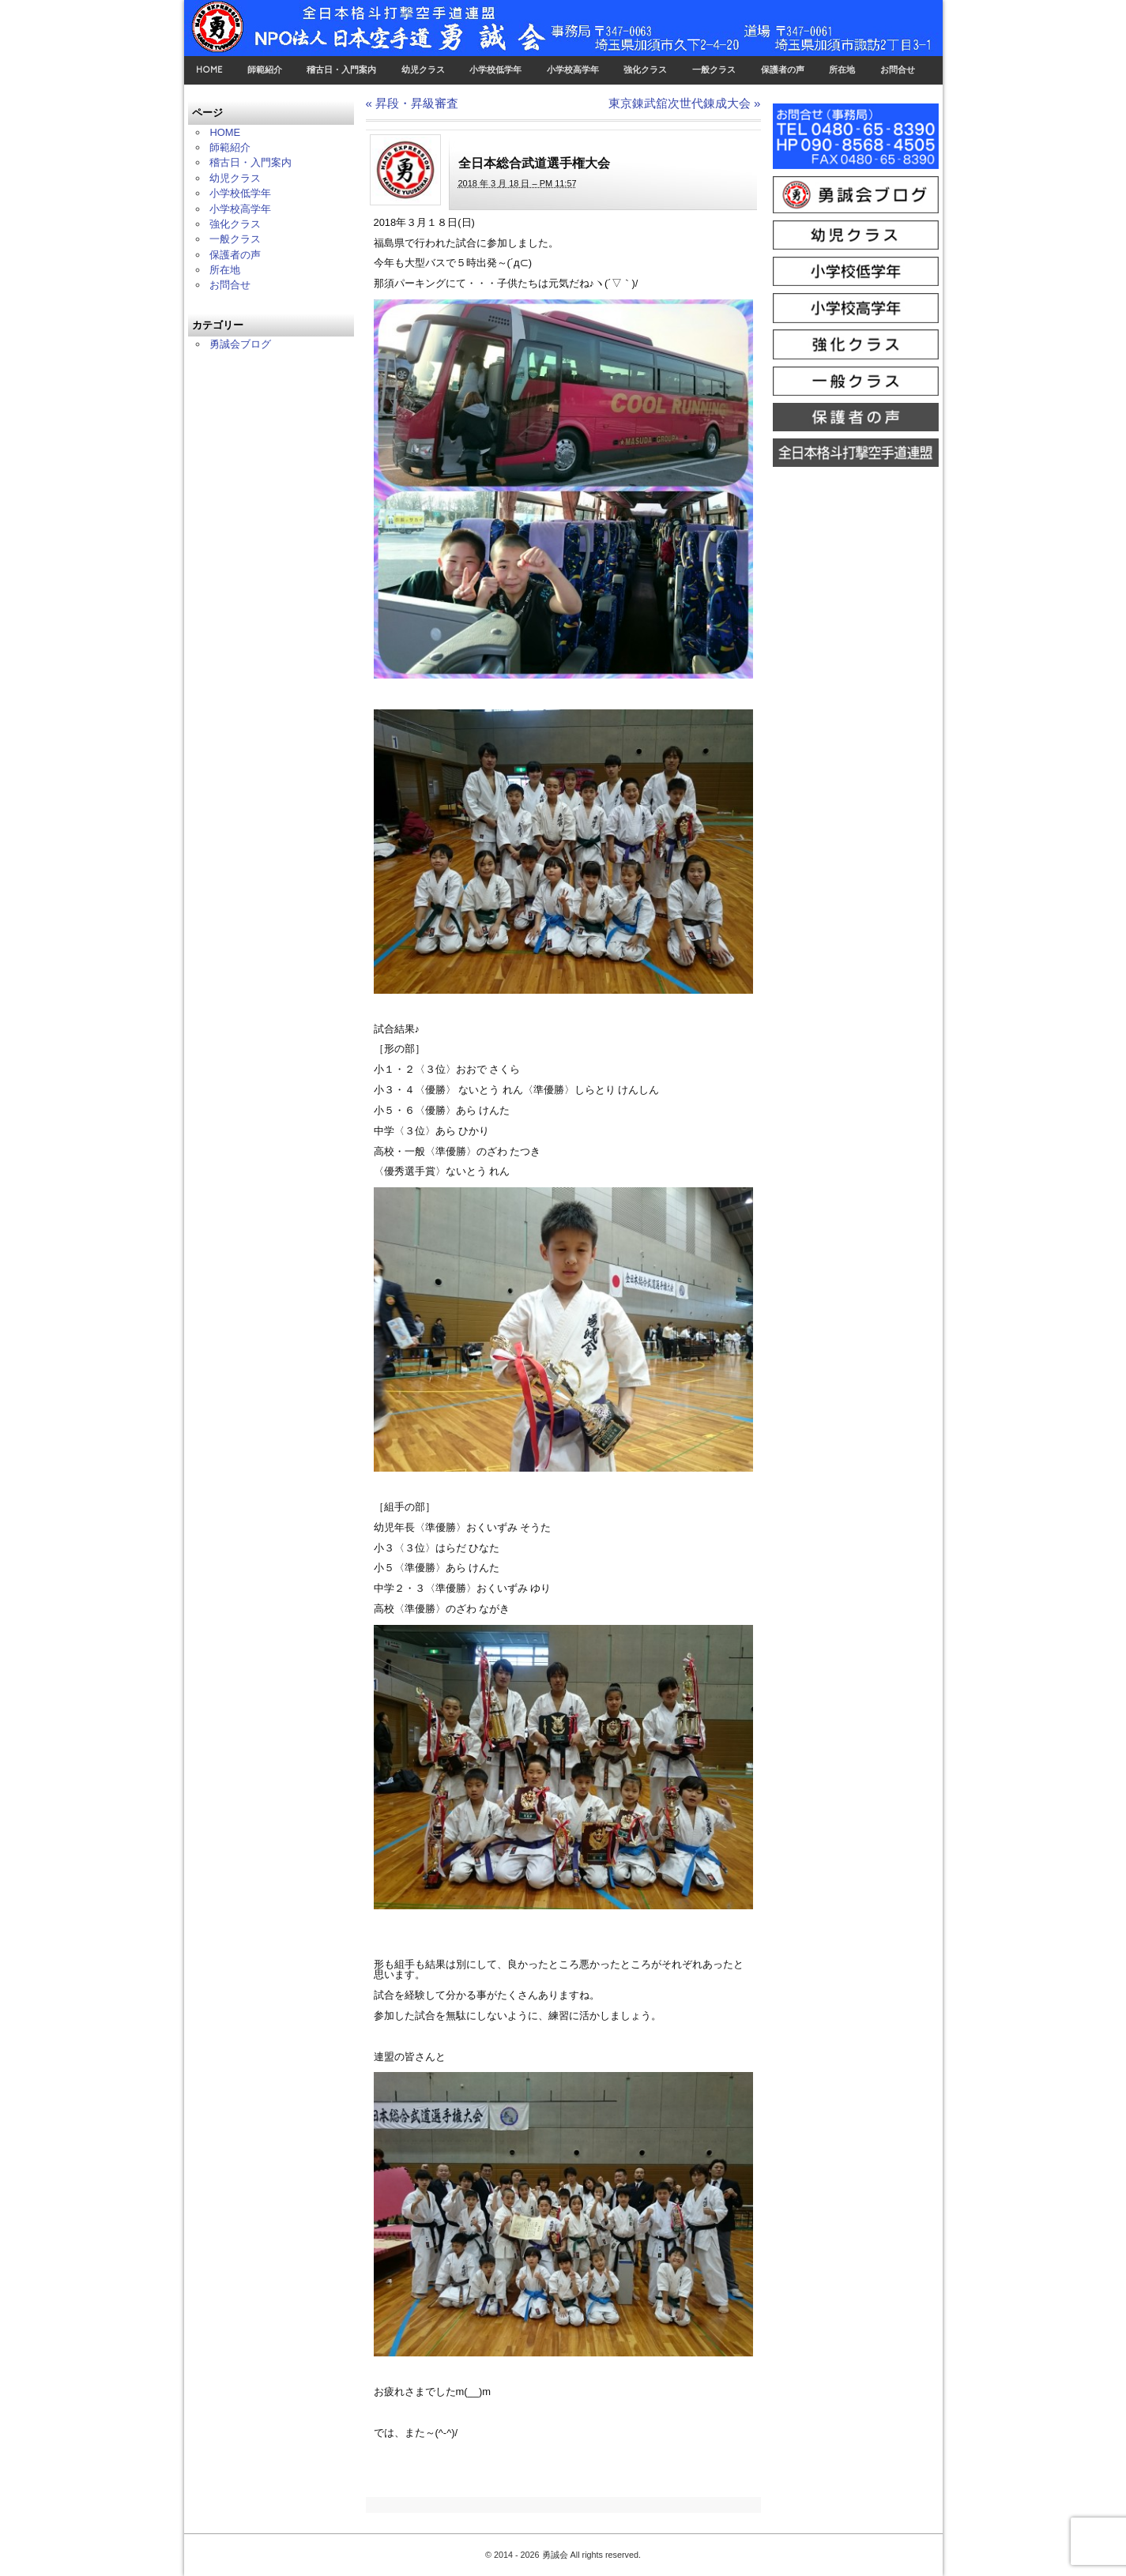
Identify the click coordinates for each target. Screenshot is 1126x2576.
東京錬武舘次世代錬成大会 (684, 103)
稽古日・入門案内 (341, 70)
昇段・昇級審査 (412, 103)
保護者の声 (782, 70)
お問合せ (897, 70)
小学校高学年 (573, 70)
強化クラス (645, 70)
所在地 (842, 70)
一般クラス (714, 70)
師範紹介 (264, 70)
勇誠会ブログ (240, 344)
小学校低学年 (495, 70)
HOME (209, 70)
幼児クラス (423, 70)
